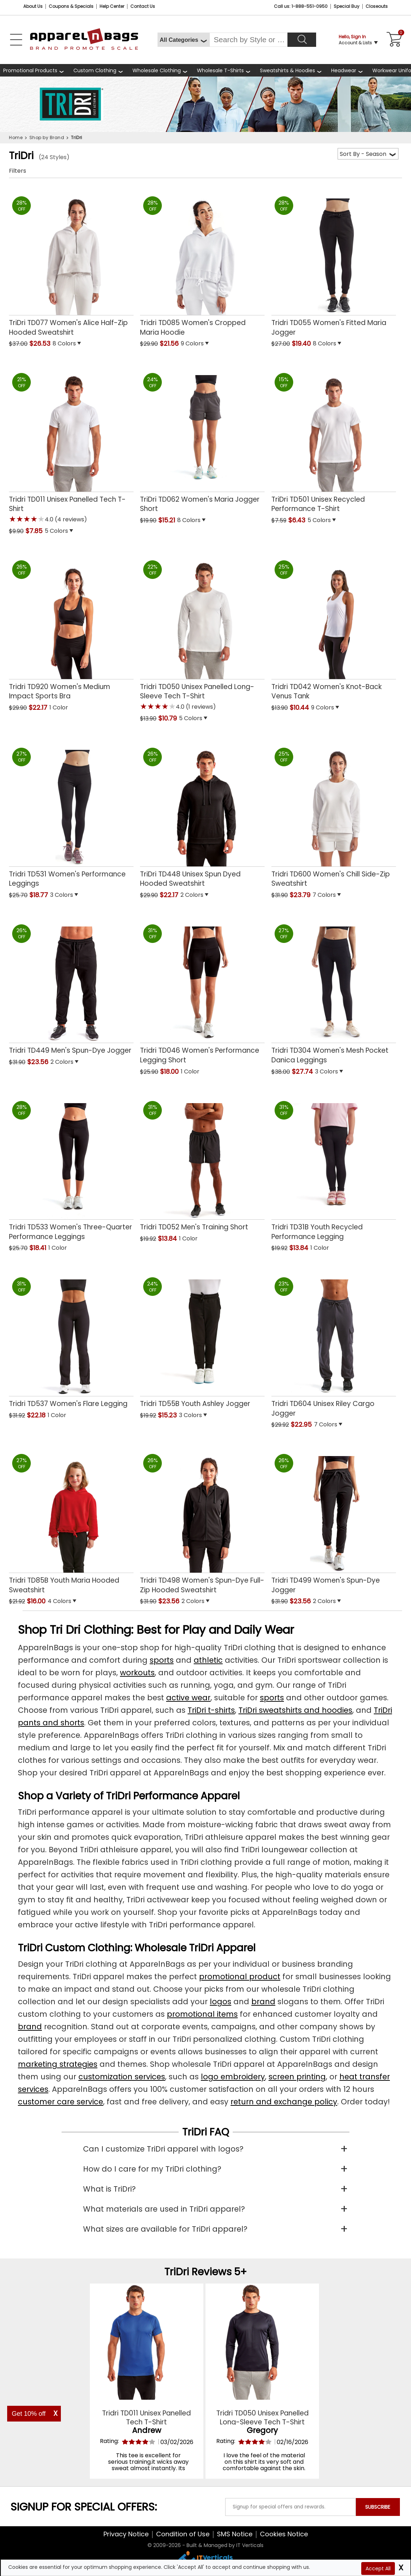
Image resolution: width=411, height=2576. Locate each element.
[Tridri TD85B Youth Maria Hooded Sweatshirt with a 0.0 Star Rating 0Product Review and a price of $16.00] (71, 1521)
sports (162, 1660)
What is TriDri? (109, 2189)
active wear (188, 1697)
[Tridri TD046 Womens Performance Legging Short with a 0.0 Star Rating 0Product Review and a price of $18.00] (202, 991)
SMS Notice (234, 2534)
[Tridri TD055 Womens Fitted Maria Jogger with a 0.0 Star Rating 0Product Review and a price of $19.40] (333, 263)
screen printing (297, 2076)
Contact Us (142, 6)
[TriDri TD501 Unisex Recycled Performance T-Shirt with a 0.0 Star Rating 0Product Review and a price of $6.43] (333, 440)
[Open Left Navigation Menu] (16, 40)
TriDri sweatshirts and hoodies (295, 1710)
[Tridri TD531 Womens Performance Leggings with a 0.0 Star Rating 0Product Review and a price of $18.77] (71, 815)
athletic (208, 1660)
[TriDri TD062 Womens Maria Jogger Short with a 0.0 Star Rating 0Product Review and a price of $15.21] (202, 440)
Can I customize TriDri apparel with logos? (163, 2149)
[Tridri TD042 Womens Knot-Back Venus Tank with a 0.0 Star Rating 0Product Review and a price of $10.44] (333, 627)
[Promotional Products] (35, 70)
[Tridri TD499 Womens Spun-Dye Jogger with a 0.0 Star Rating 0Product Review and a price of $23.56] (333, 1521)
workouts (137, 1672)
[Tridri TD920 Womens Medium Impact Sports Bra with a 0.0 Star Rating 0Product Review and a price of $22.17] (71, 627)
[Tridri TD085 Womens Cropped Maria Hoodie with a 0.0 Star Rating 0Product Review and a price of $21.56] (202, 263)
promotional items (202, 2014)
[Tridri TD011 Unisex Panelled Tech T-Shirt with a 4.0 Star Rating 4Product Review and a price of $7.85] (71, 446)
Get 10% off (29, 2413)
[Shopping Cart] (393, 39)
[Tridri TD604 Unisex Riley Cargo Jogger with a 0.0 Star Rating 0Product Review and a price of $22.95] (333, 1344)
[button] (93, 344)
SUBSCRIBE (377, 2507)
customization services (121, 2076)
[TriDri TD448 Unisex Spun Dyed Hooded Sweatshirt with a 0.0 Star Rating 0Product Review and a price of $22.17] (202, 815)
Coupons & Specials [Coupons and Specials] (71, 6)
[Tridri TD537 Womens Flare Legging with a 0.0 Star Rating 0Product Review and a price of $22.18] (71, 1340)
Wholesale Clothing (156, 70)
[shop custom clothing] (99, 70)
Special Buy (346, 6)
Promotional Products (30, 70)
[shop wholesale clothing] (161, 70)
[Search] (301, 40)
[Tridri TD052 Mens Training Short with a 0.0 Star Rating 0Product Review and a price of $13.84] (202, 1163)
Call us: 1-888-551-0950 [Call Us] (301, 6)
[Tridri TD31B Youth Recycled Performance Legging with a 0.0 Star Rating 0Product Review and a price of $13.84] (333, 1168)
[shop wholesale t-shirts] (225, 70)
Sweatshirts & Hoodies (287, 70)
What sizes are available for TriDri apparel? (165, 2229)
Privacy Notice (126, 2534)
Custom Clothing (94, 70)
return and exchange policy (284, 2101)
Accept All (378, 2568)
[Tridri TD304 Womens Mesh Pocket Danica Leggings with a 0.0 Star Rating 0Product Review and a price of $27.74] (333, 991)
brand (263, 2001)
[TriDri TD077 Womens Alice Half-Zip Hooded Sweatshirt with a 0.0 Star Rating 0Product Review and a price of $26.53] (71, 263)
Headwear (343, 70)
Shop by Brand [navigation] (46, 137)
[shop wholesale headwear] (348, 70)
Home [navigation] (16, 137)
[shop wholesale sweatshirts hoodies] (292, 70)
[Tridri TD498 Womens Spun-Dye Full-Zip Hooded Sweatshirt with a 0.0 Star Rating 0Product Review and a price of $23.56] (202, 1521)
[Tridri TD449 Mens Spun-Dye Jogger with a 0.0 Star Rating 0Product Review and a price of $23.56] (71, 987)
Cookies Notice (284, 2534)
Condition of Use (182, 2534)
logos (220, 2001)
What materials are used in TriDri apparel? (164, 2209)
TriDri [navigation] (76, 137)
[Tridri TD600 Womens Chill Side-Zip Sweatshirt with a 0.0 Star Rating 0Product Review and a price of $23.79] (333, 815)
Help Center (112, 6)
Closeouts (377, 6)
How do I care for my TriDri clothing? (152, 2169)
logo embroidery (233, 2076)
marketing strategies (57, 2064)
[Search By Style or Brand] (248, 40)
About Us (33, 6)
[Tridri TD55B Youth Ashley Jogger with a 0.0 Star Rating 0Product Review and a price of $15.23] (202, 1340)
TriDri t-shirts (211, 1710)
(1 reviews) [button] (200, 707)
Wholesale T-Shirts (220, 70)
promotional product (239, 1976)
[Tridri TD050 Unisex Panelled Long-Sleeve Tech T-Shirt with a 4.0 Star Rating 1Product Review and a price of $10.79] (202, 633)
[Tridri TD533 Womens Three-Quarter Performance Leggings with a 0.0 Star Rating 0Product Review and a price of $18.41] (71, 1168)
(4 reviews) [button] (70, 519)
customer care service (60, 2101)
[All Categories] (183, 40)
